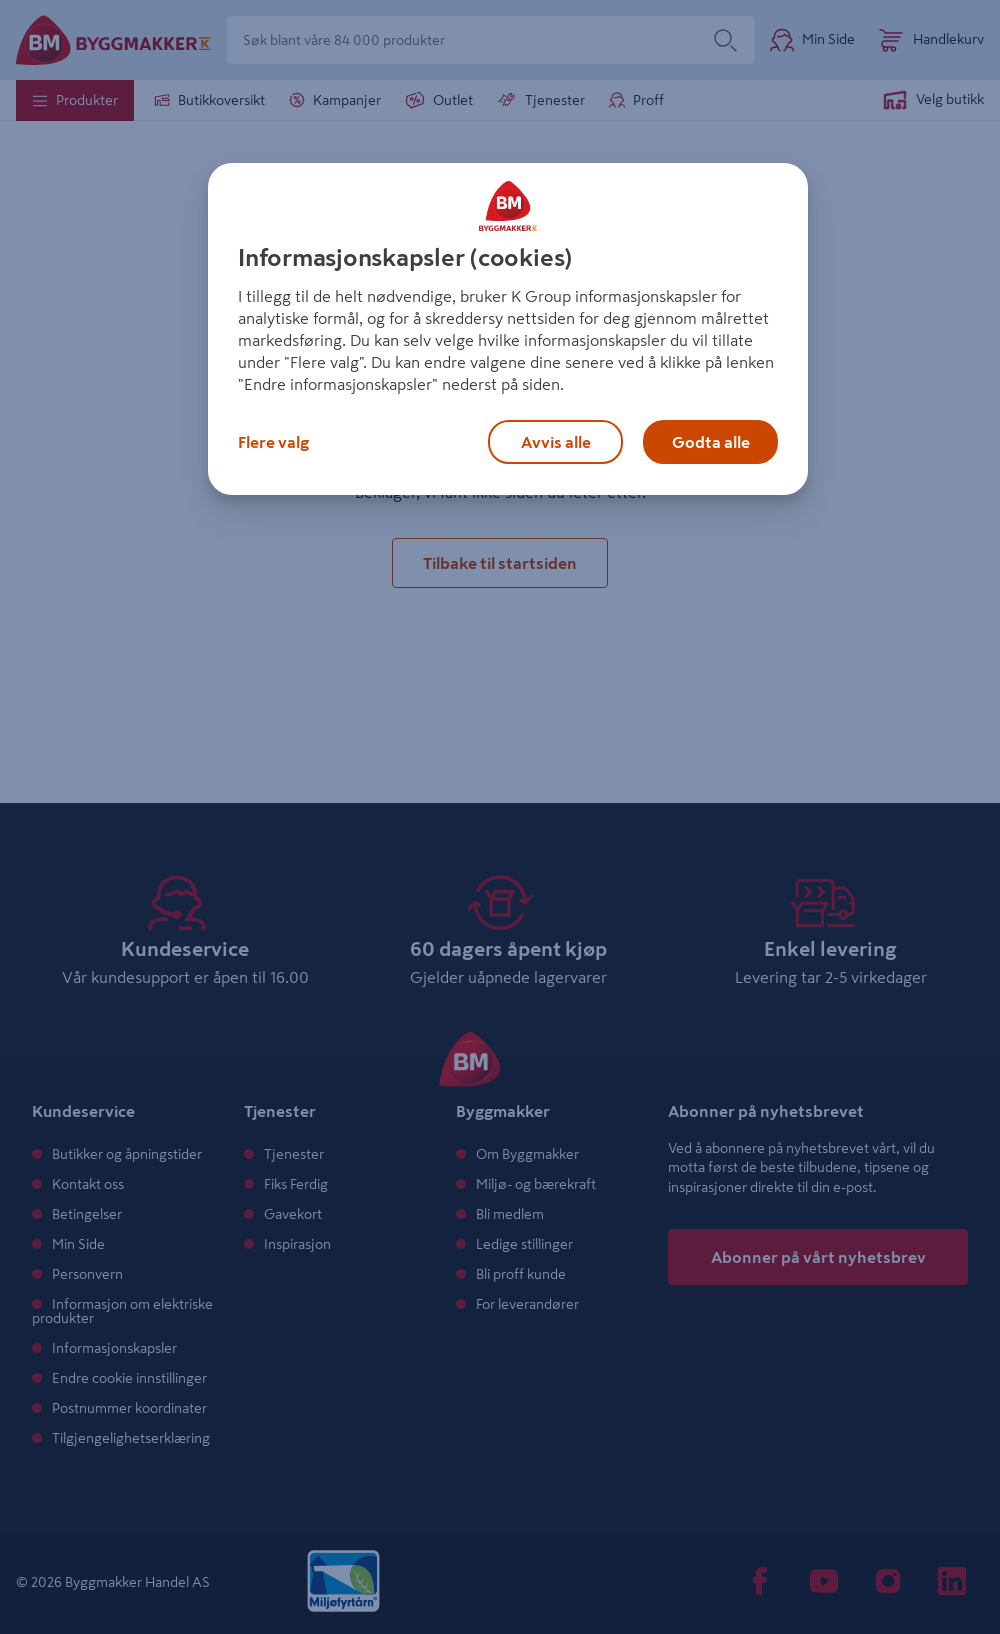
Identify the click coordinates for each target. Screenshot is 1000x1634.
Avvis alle (556, 442)
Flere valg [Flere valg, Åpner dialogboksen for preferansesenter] (273, 442)
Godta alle (711, 442)
